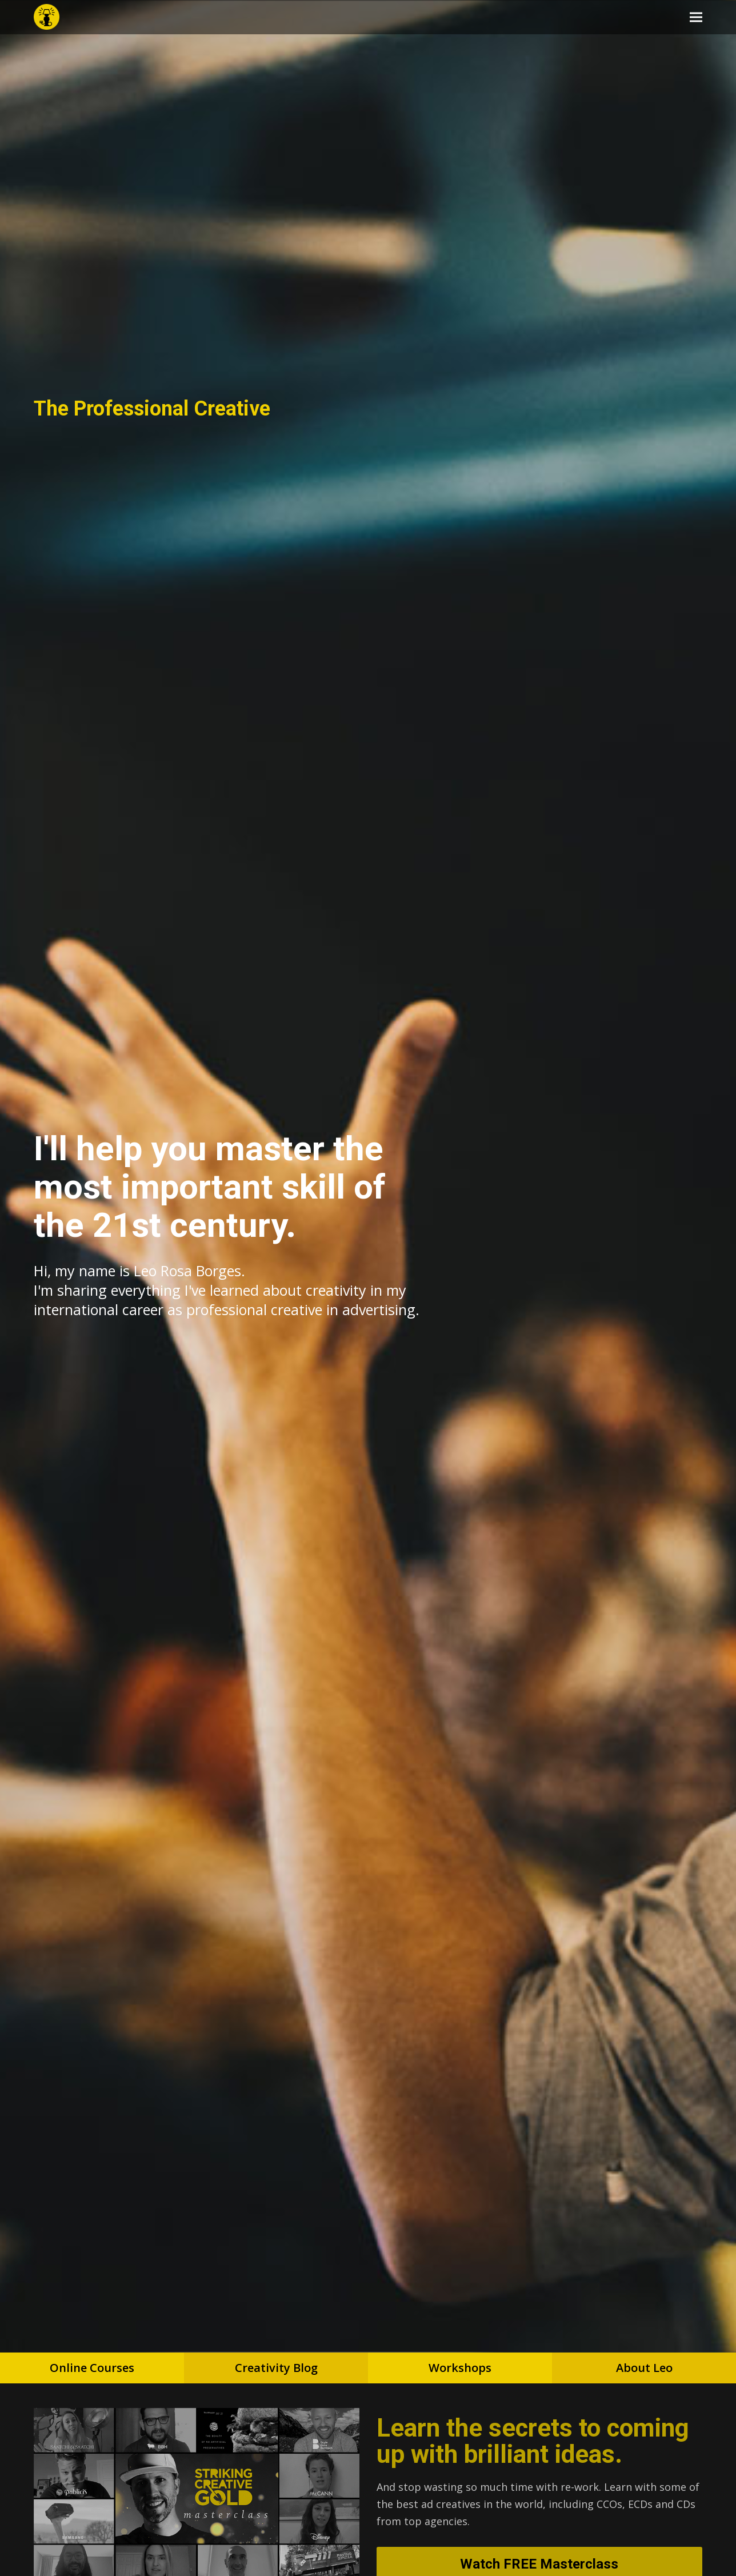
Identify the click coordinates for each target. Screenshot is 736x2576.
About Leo (644, 2367)
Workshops (460, 2367)
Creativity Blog (276, 2367)
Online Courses (92, 2367)
